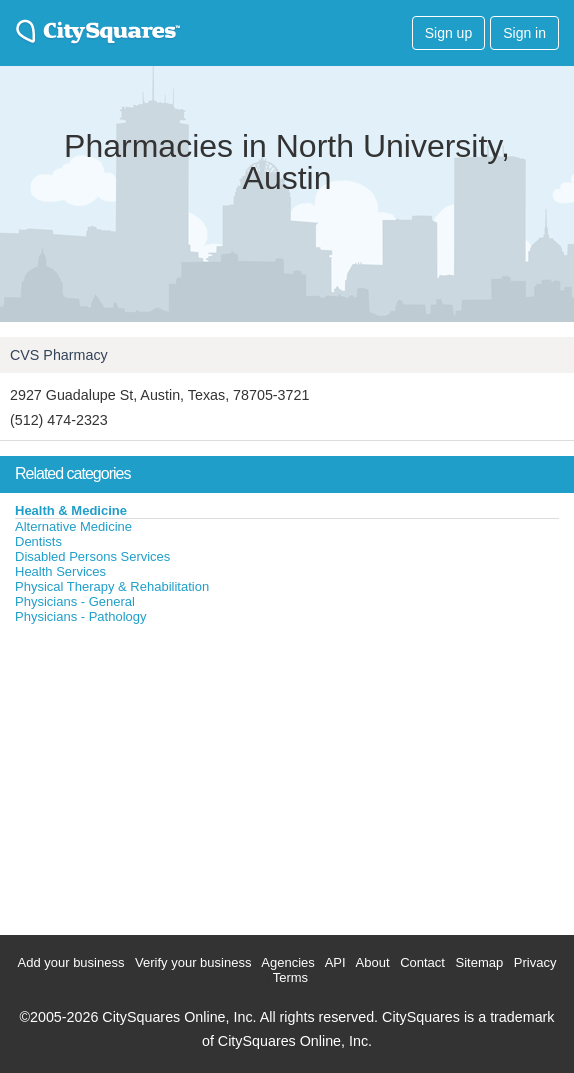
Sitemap (480, 962)
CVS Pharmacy (59, 355)
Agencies (287, 962)
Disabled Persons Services (92, 556)
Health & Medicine (71, 510)
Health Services (60, 571)
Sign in (524, 33)
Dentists (38, 541)
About (373, 962)
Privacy (535, 962)
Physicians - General (75, 601)
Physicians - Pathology (81, 616)
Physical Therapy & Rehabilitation (112, 586)
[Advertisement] (150, 775)
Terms (290, 977)
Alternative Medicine (73, 526)
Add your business (71, 962)
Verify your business (193, 962)
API (335, 962)
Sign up (448, 33)
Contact (422, 962)
